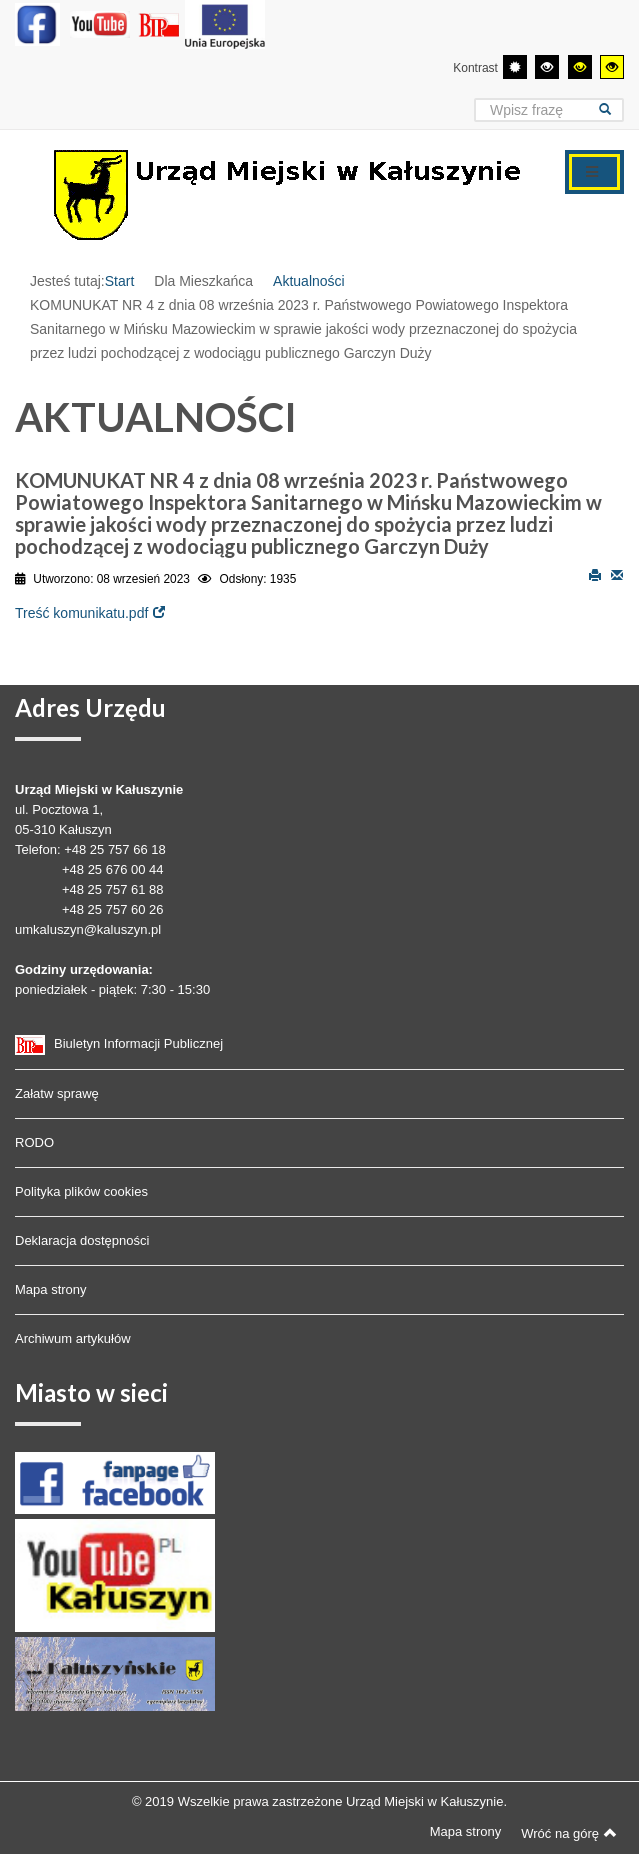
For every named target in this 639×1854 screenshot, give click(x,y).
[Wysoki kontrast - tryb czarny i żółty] (580, 67)
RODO (34, 1142)
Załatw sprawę (57, 1093)
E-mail (617, 574)
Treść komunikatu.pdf (81, 613)
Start (120, 281)
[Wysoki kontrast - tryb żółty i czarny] (612, 67)
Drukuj (595, 574)
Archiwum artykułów (73, 1338)
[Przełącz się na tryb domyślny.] (515, 67)
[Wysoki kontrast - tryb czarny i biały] (547, 67)
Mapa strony (51, 1289)
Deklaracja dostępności (82, 1240)
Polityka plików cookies (81, 1191)
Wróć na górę (569, 1833)
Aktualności (309, 281)
